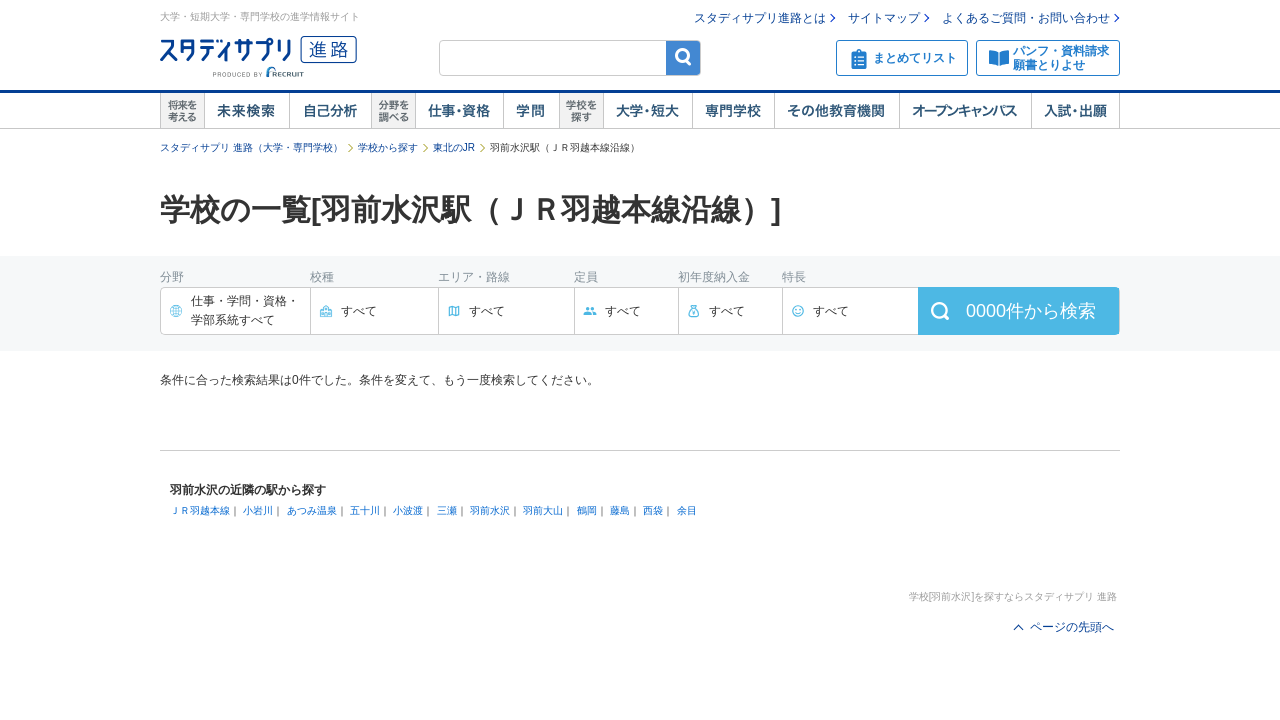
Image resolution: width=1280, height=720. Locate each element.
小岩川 (258, 510)
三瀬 (447, 510)
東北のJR (454, 147)
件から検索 (1031, 311)
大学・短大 (647, 111)
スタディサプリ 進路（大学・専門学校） (251, 147)
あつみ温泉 (312, 510)
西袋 (653, 510)
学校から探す (388, 147)
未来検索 (246, 111)
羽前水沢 (490, 510)
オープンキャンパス (965, 111)
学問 (531, 111)
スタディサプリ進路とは (760, 18)
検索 (683, 57)
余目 (687, 510)
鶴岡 (587, 510)
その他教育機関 (836, 111)
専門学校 (733, 111)
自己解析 (330, 111)
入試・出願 (1075, 111)
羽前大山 (543, 510)
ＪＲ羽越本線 (200, 510)
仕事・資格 (459, 111)
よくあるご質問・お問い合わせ (1026, 18)
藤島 (620, 510)
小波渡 (408, 510)
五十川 (365, 510)
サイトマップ (884, 18)
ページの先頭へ (1072, 627)
